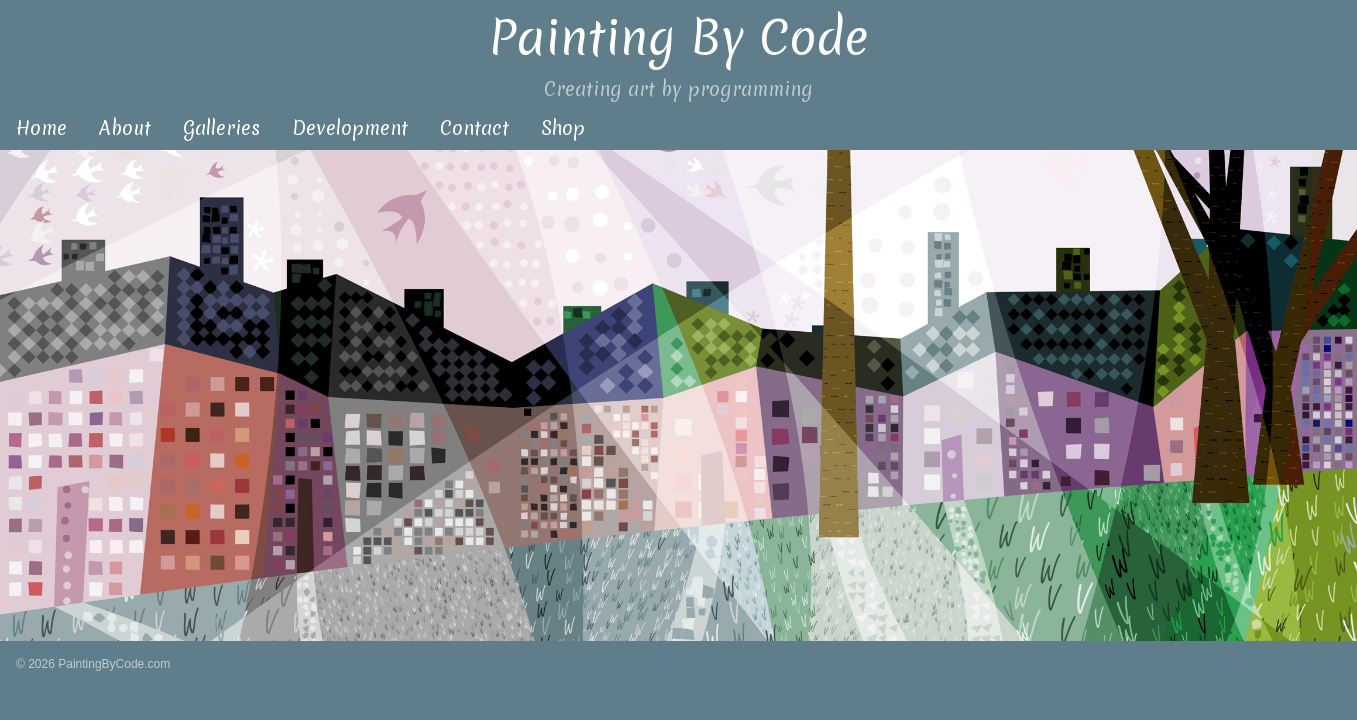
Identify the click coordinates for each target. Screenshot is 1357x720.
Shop (563, 128)
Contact (474, 128)
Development (350, 128)
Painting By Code (678, 37)
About (125, 128)
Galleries (221, 128)
